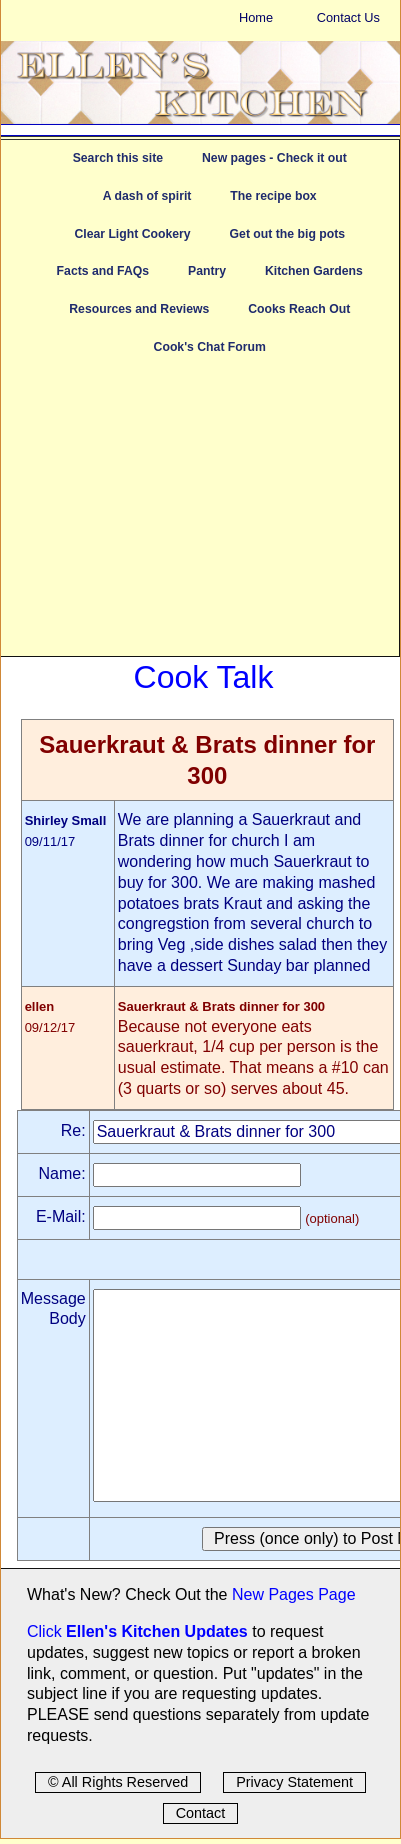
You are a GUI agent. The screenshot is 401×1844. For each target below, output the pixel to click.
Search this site (118, 158)
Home (256, 17)
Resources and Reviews (139, 309)
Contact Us (348, 17)
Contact (201, 1813)
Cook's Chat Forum (210, 347)
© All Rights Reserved (118, 1782)
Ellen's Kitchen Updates (157, 1631)
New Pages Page (294, 1594)
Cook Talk (204, 677)
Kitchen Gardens (314, 271)
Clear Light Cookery (132, 234)
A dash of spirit (147, 196)
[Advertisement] (200, 516)
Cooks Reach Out (299, 309)
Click (46, 1631)
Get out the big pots (288, 234)
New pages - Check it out (274, 158)
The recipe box (273, 196)
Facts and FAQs (103, 271)
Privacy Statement (294, 1782)
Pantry (207, 271)
